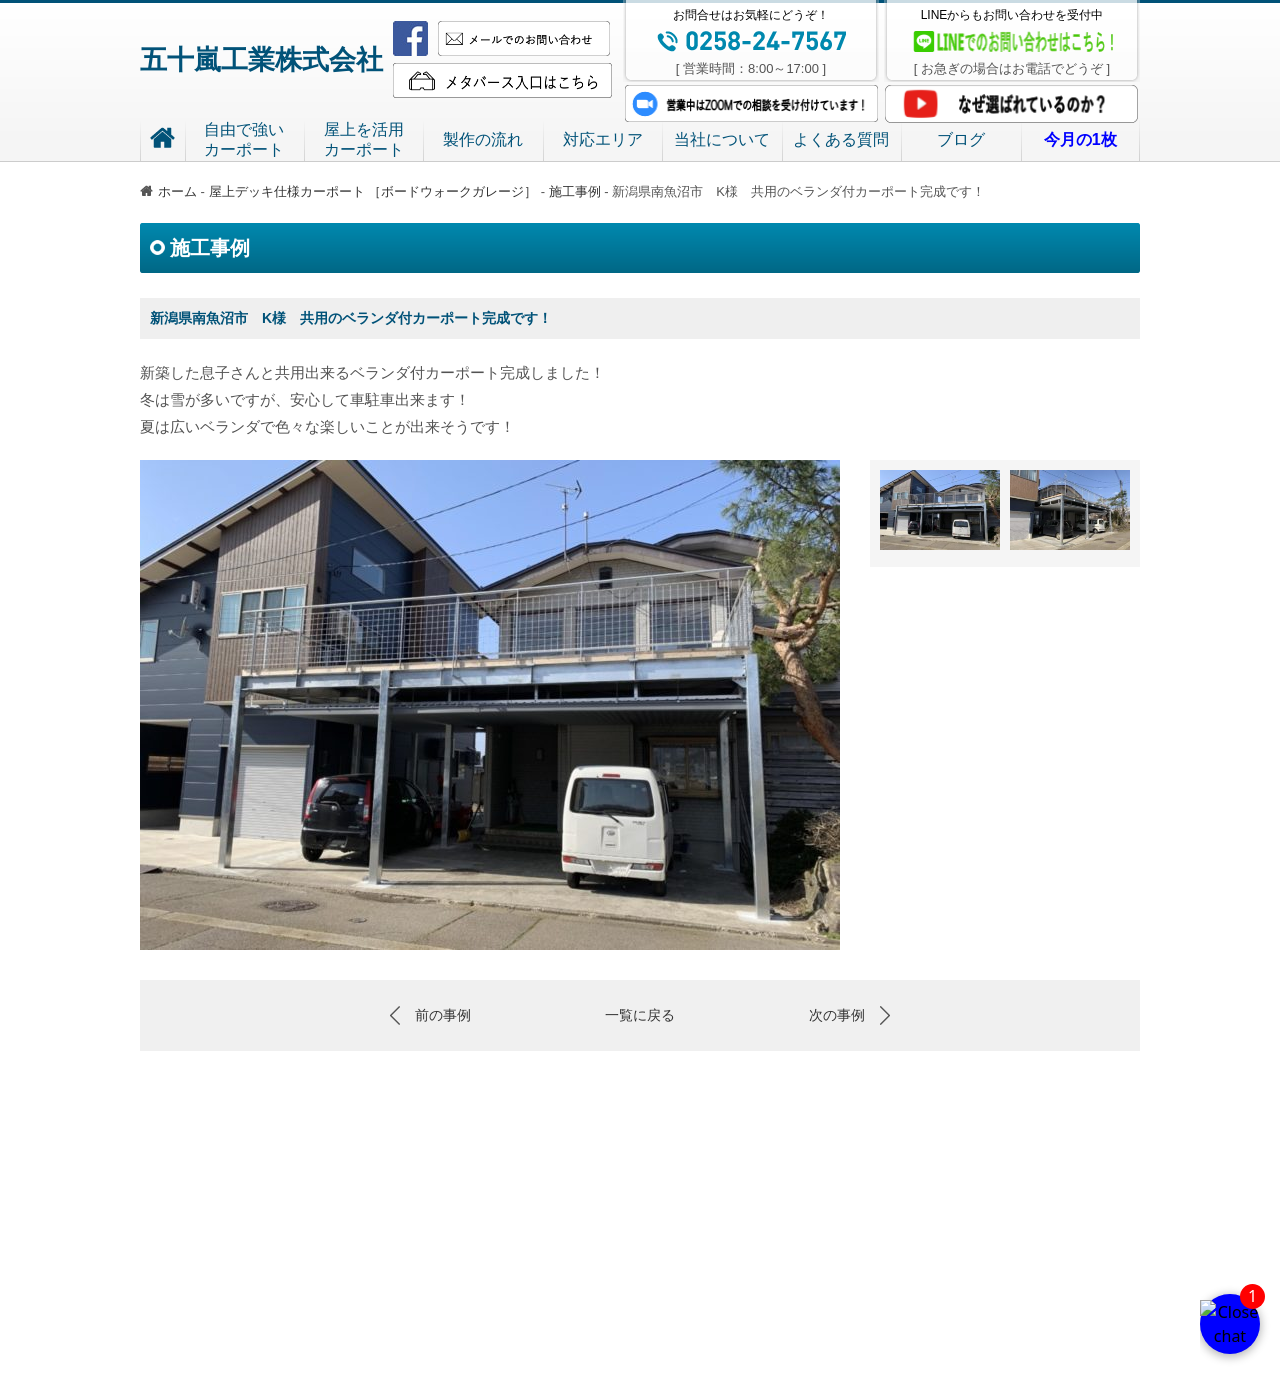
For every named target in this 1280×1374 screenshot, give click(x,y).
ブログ (961, 139)
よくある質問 (841, 139)
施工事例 (575, 191)
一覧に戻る (640, 1015)
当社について (722, 139)
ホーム (168, 191)
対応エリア (603, 139)
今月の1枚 (1094, 1271)
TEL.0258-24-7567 (766, 1344)
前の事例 (443, 1015)
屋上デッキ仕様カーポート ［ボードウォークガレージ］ (375, 191)
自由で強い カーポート (463, 1271)
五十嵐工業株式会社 (261, 60)
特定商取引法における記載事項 (640, 1314)
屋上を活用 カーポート (607, 1271)
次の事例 (837, 1015)
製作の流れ (483, 139)
